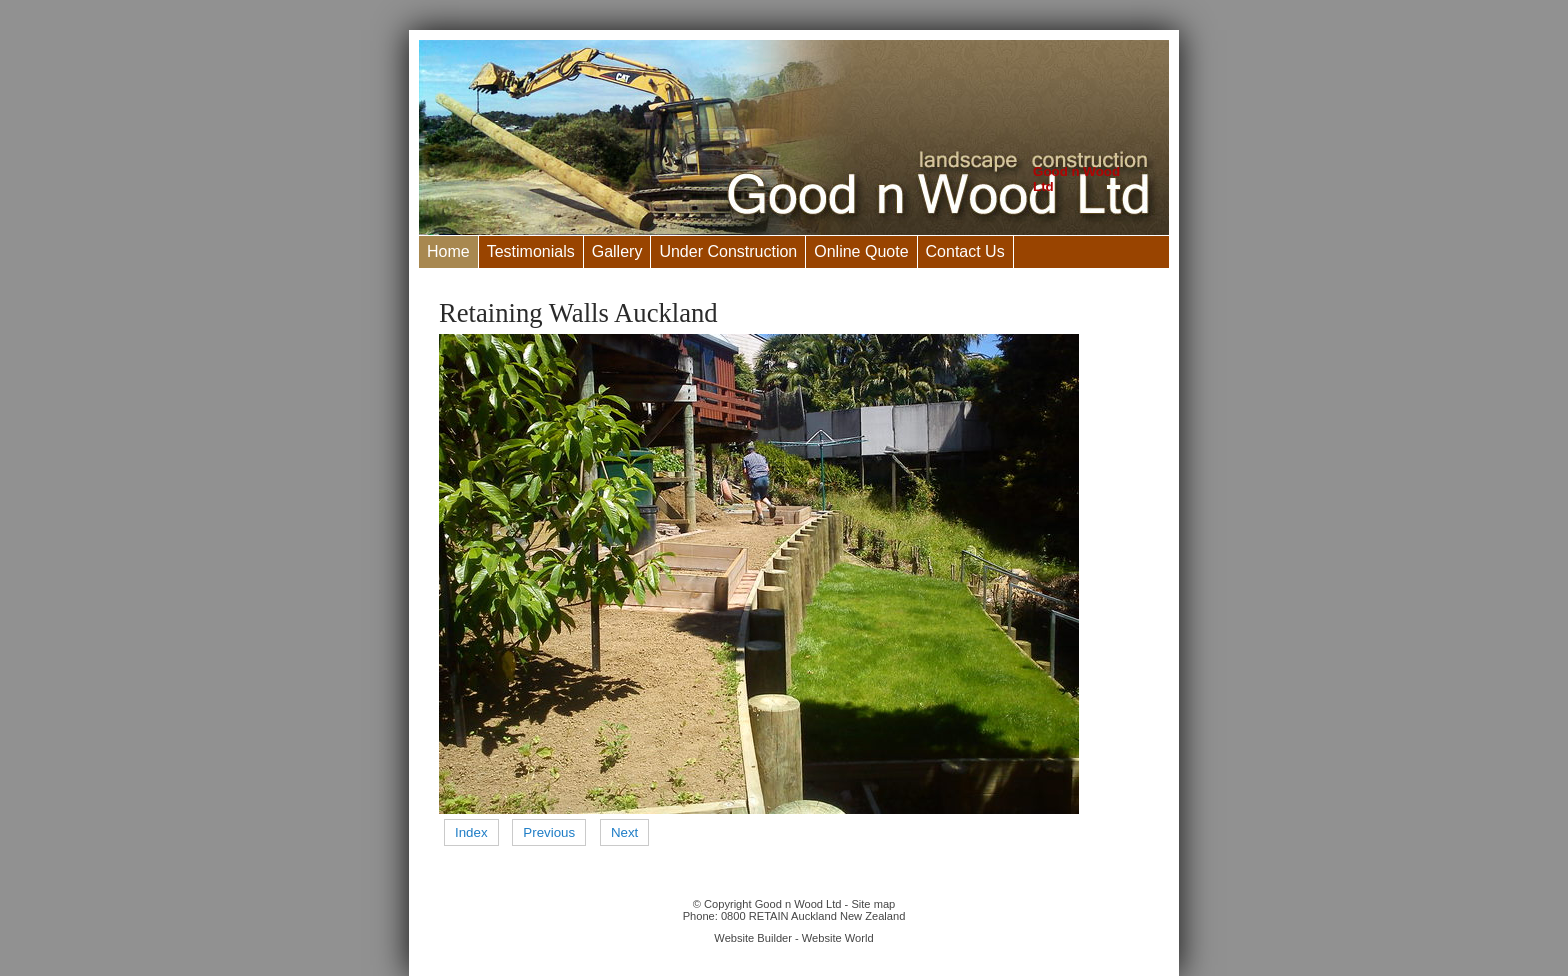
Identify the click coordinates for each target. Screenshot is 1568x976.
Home (448, 251)
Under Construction (728, 251)
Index (471, 832)
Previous (549, 832)
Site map (873, 904)
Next (624, 832)
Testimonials (531, 251)
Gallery (617, 251)
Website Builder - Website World (793, 938)
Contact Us (965, 251)
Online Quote (861, 251)
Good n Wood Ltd (798, 904)
